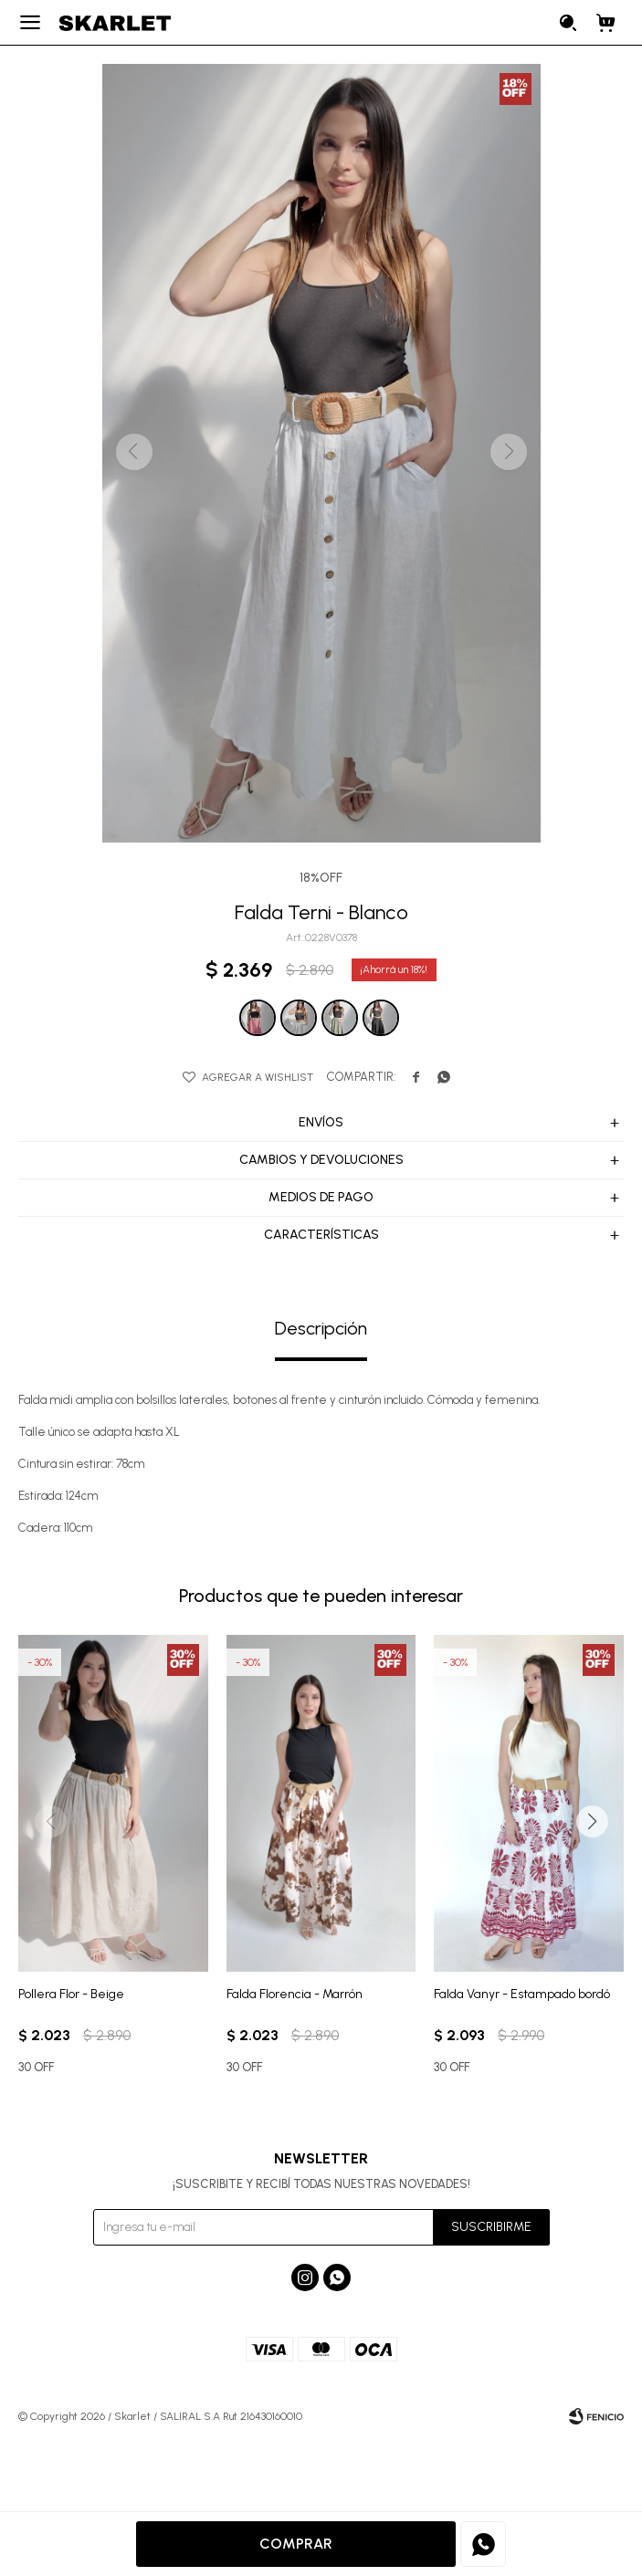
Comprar (295, 2543)
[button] (592, 1822)
